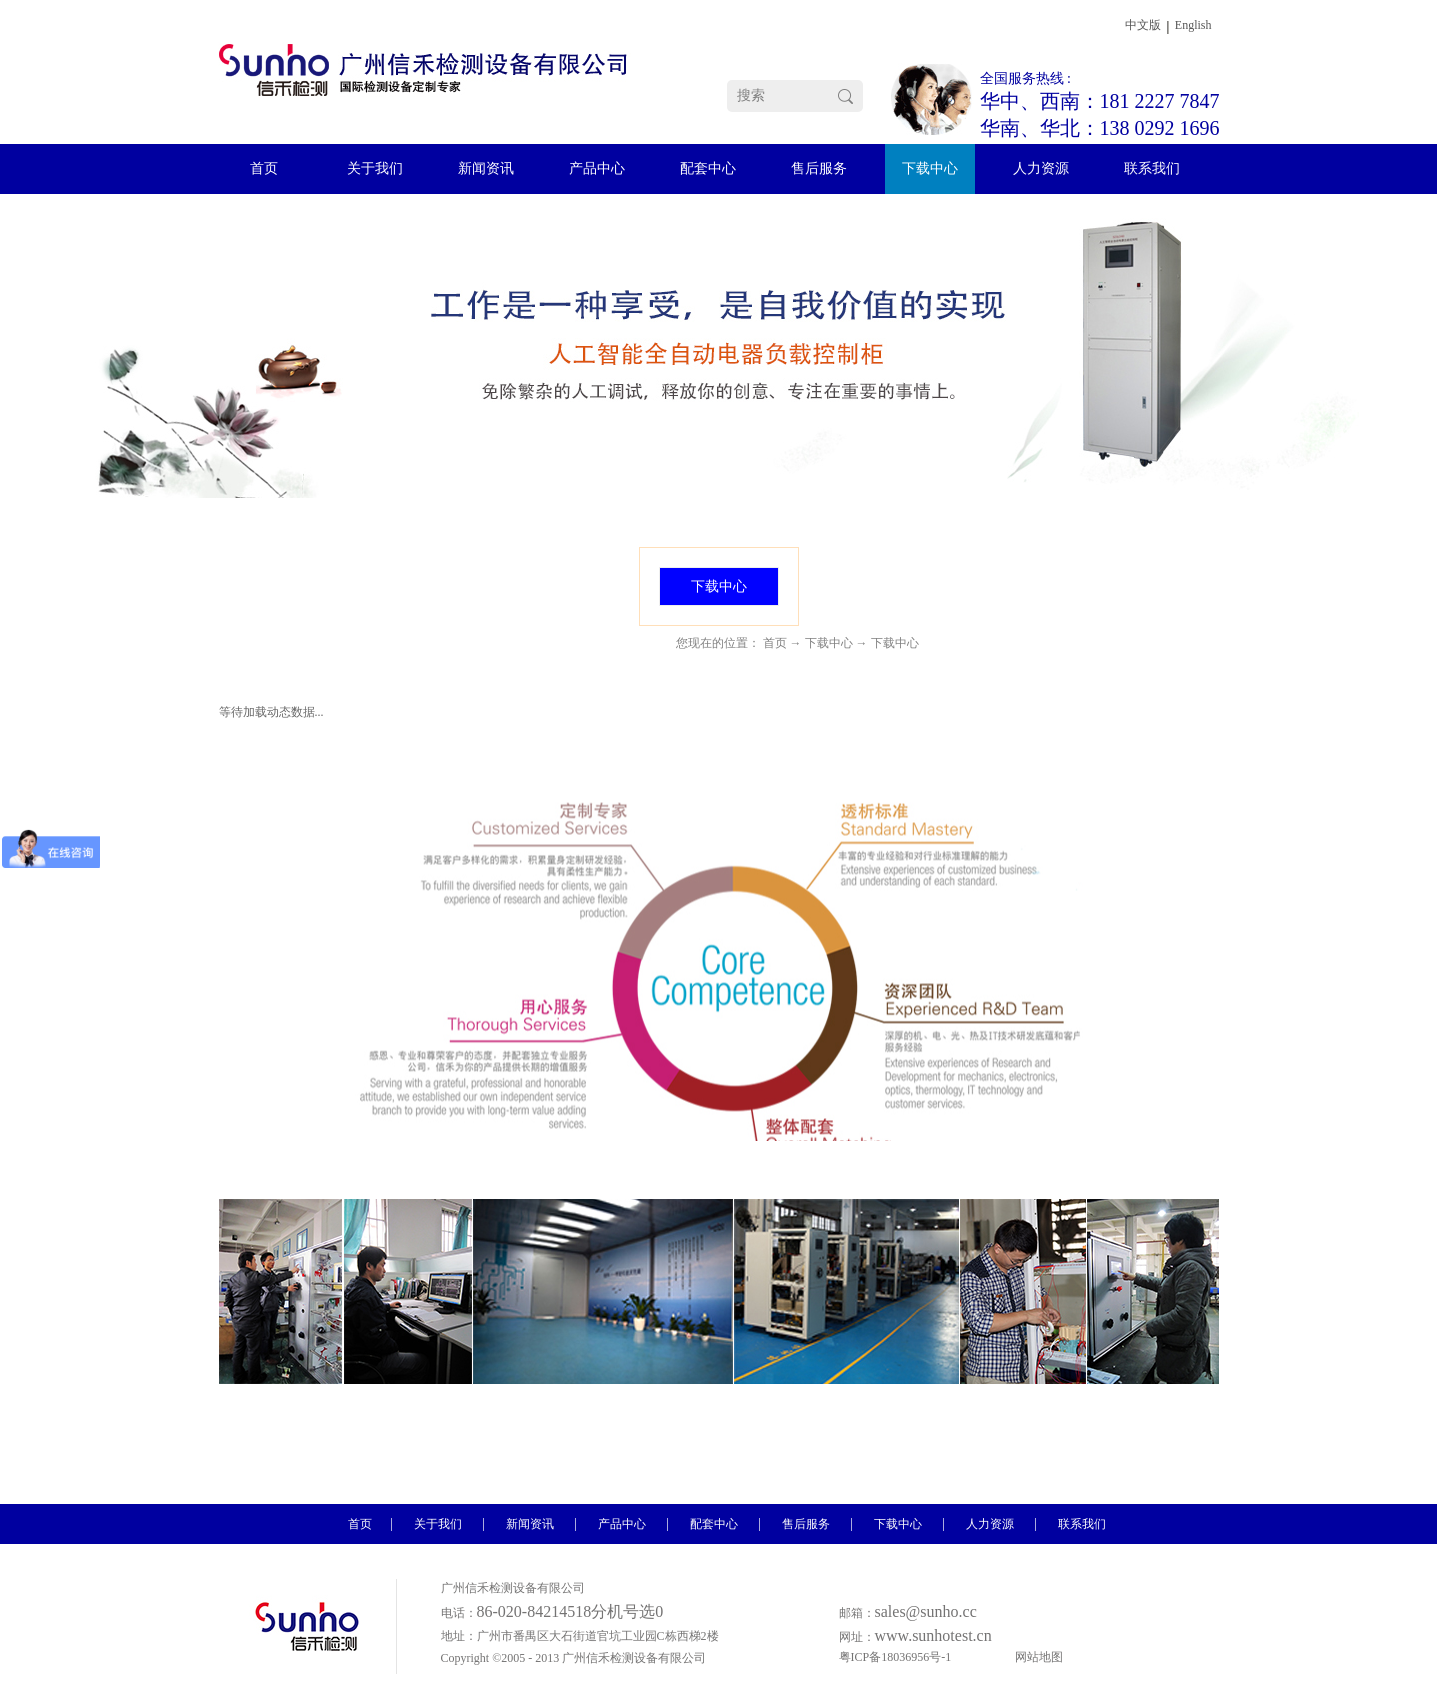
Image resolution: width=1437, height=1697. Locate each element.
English (1193, 25)
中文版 (1143, 25)
